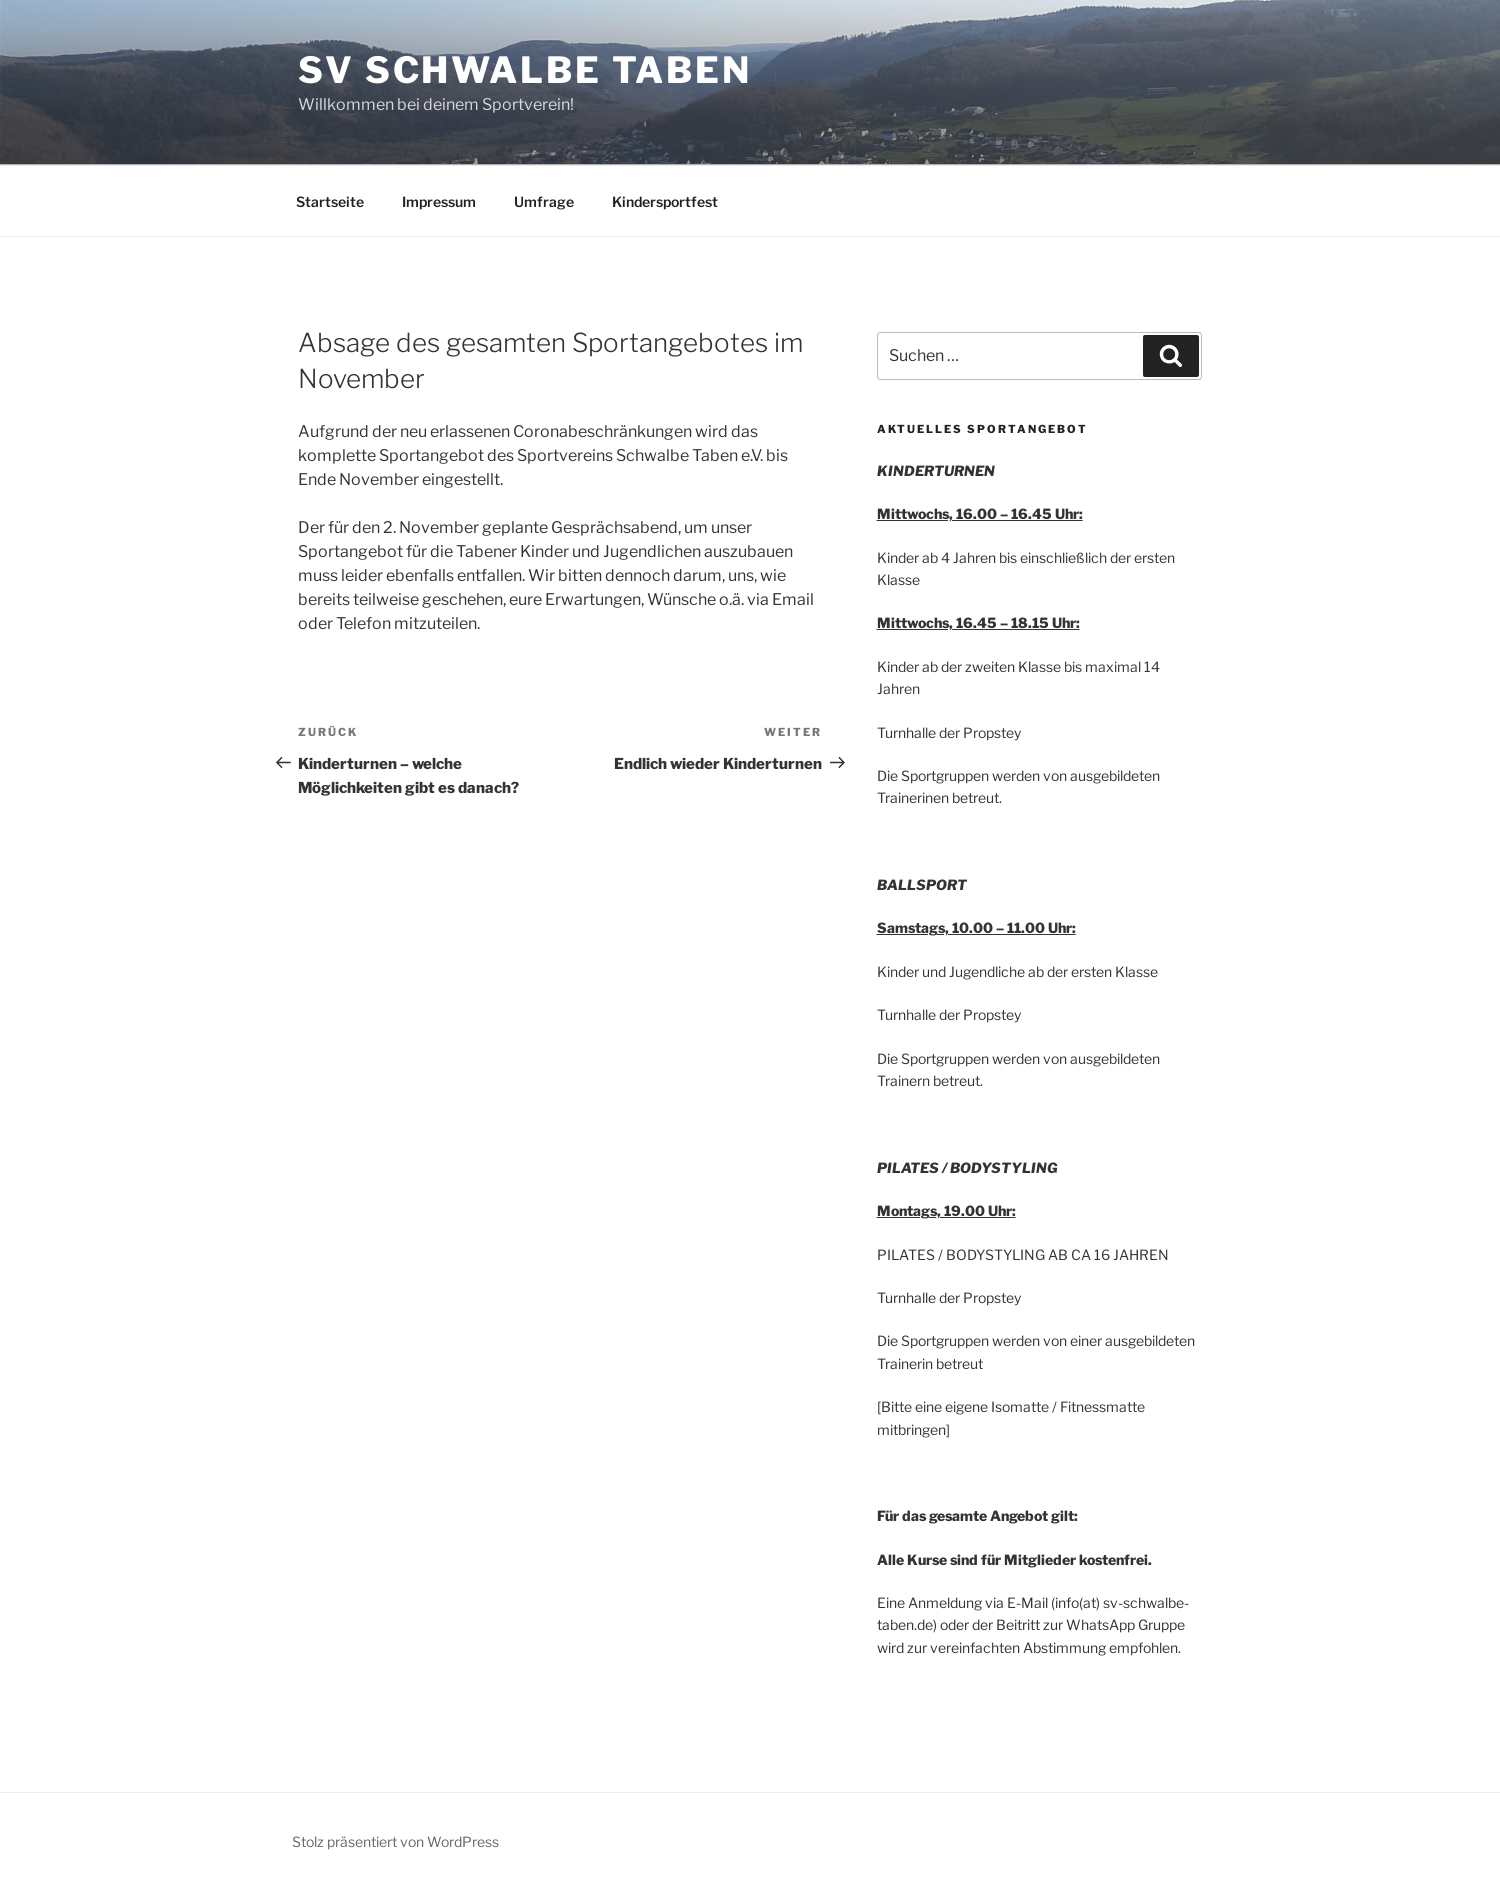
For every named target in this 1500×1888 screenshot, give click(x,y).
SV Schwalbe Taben (525, 70)
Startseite (330, 201)
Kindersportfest (665, 201)
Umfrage (544, 201)
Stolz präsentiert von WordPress (395, 1841)
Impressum (439, 201)
